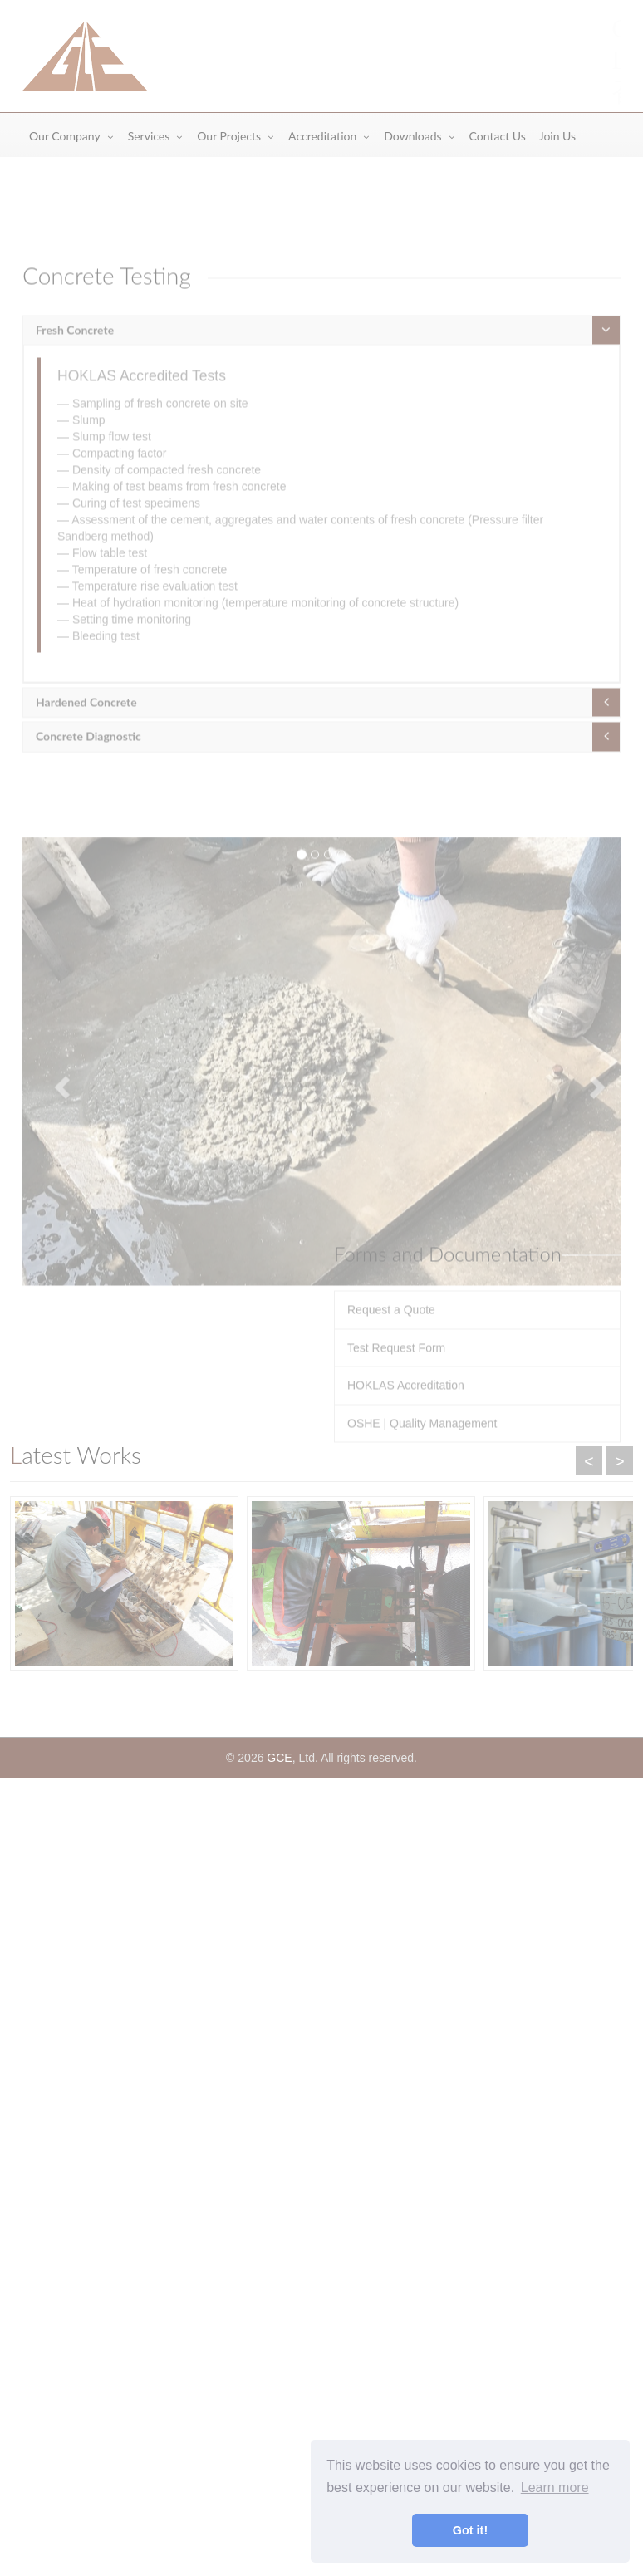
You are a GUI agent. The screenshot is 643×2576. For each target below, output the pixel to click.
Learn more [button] (555, 2487)
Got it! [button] (470, 2530)
